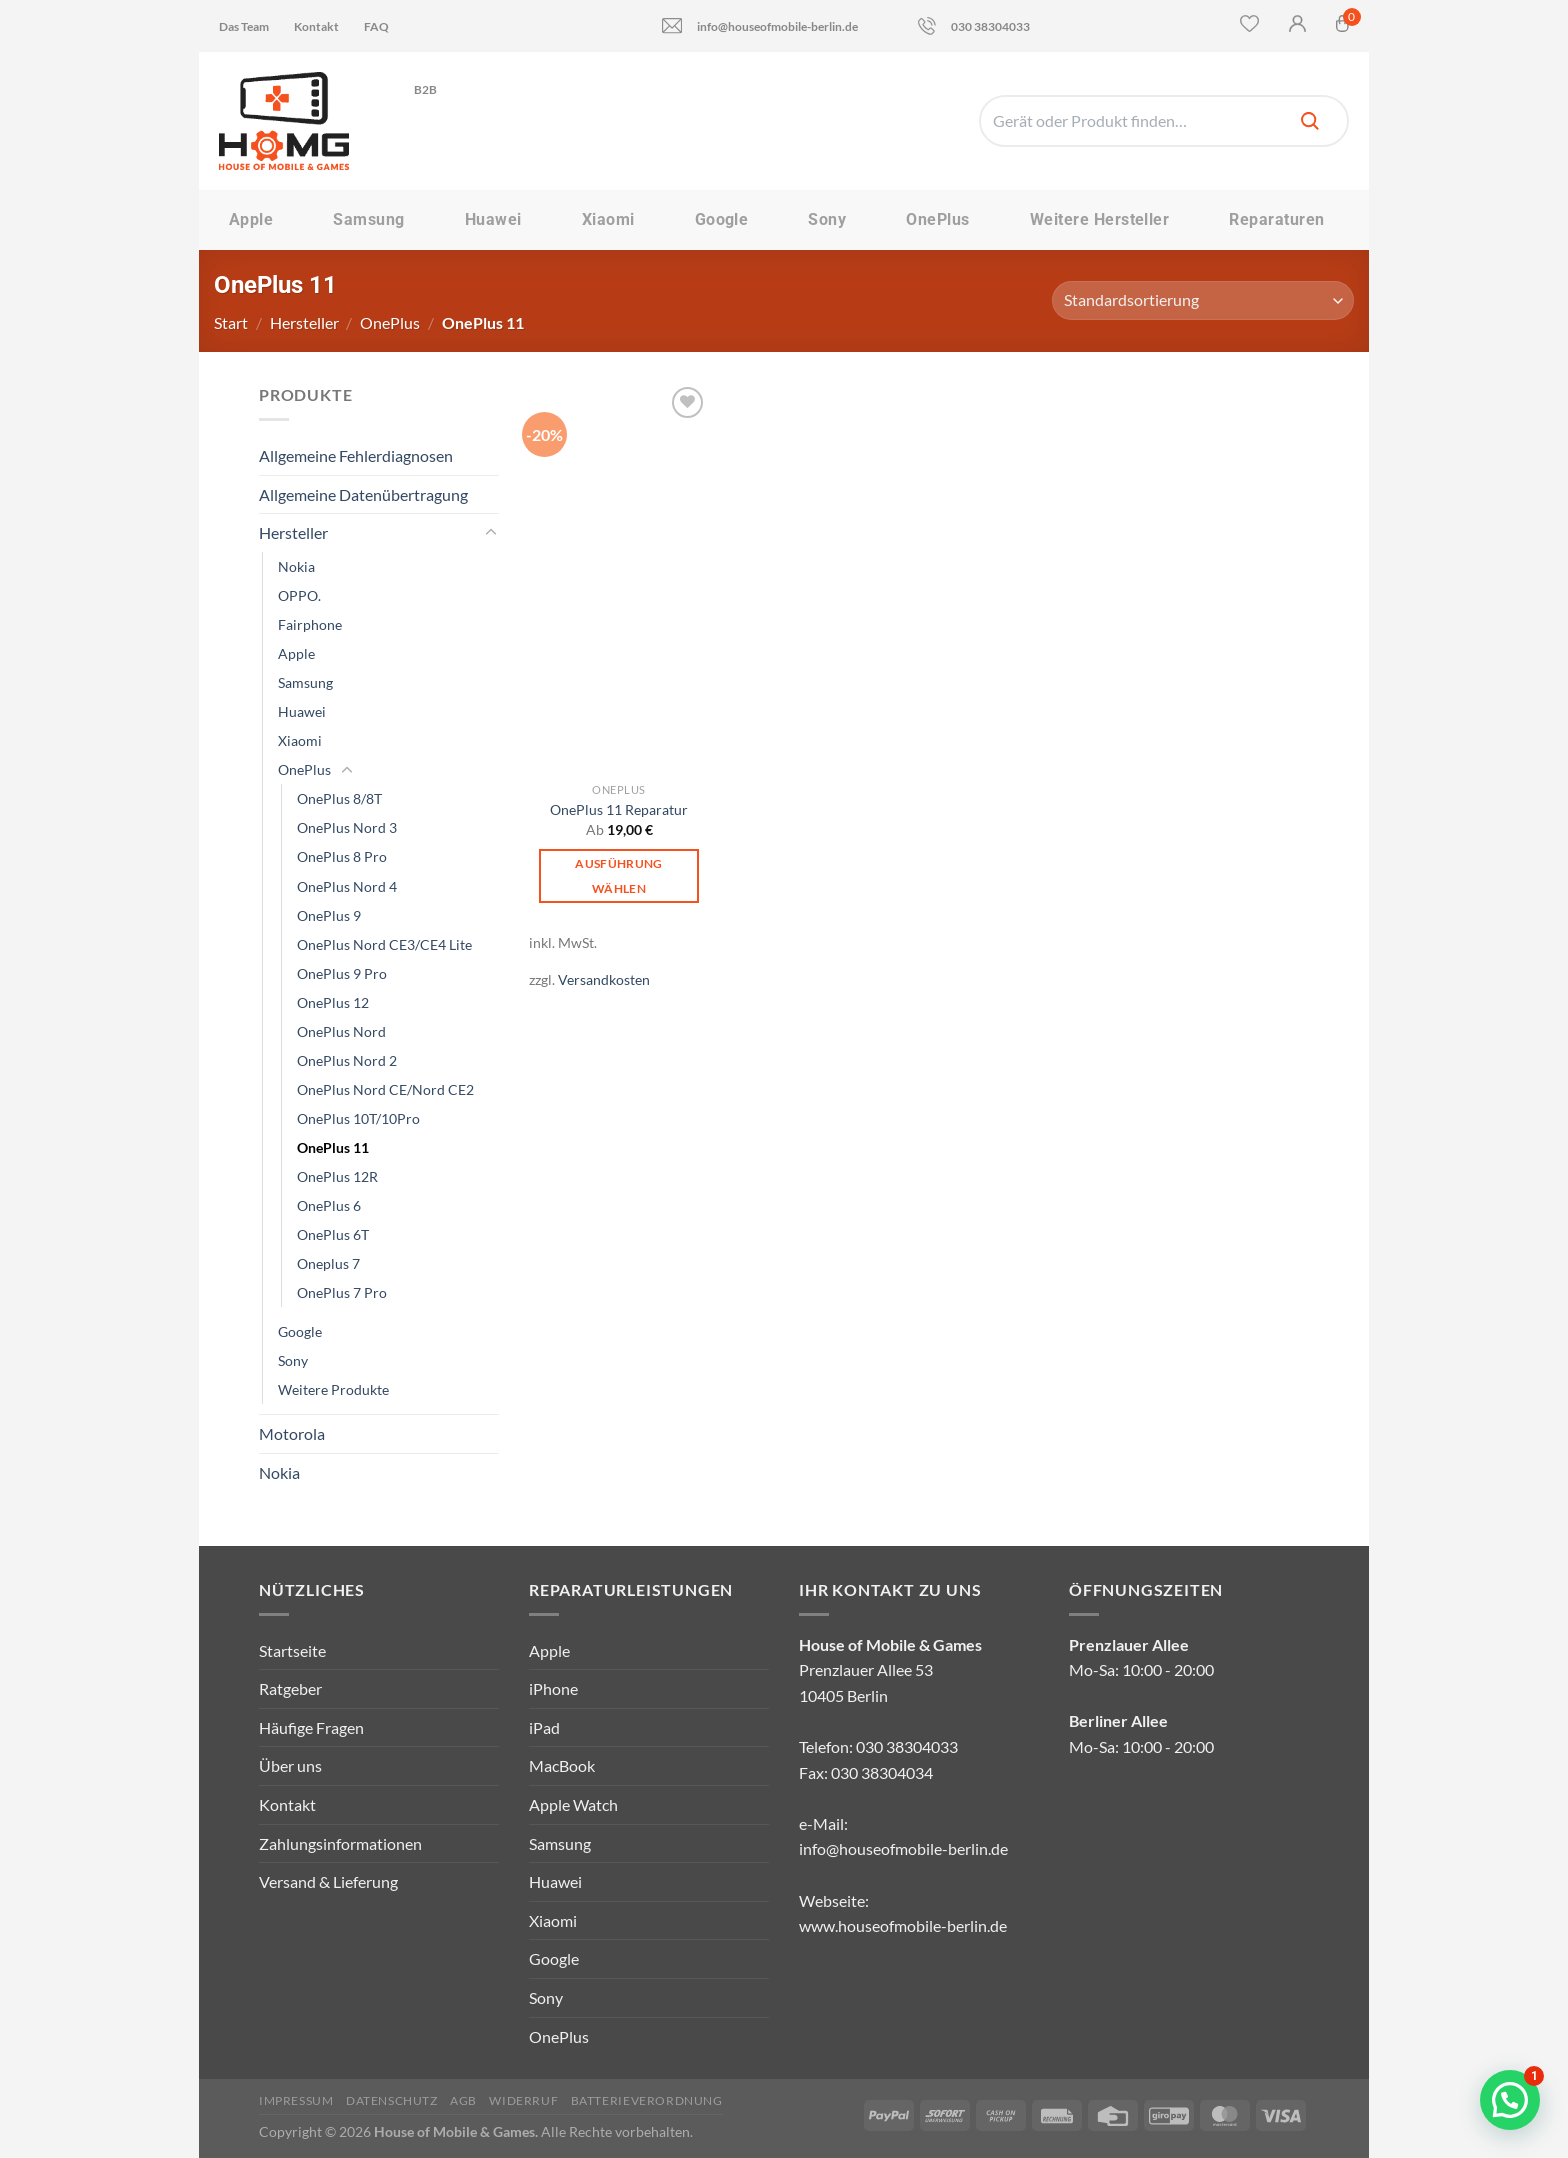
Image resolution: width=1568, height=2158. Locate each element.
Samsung (368, 219)
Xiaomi (608, 219)
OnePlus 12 (333, 1002)
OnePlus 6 (329, 1205)
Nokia (296, 566)
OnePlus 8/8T (339, 798)
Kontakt (316, 26)
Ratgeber (290, 1688)
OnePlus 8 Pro (342, 856)
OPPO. (299, 595)
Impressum (296, 2100)
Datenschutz (392, 2100)
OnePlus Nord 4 (347, 886)
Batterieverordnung (647, 2100)
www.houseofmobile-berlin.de (903, 1925)
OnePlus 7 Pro (342, 1292)
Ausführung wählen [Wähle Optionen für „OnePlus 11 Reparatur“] (618, 876)
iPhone (553, 1688)
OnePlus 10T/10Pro (358, 1118)
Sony (827, 219)
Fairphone (310, 624)
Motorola (292, 1433)
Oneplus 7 (328, 1263)
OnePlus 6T (333, 1234)
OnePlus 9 (329, 915)
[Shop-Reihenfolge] (1203, 300)
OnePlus (937, 219)
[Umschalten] (491, 533)
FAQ (376, 26)
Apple (251, 219)
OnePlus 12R (337, 1176)
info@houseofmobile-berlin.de (760, 25)
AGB (463, 2100)
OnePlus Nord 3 (347, 827)
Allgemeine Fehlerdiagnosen (356, 455)
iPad (544, 1727)
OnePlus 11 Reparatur (619, 809)
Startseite (292, 1650)
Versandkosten (604, 979)
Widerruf (523, 2100)
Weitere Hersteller (1100, 219)
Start (231, 322)
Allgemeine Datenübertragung (363, 494)
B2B (432, 89)
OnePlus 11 (333, 1147)
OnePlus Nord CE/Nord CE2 (385, 1089)
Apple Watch (573, 1804)
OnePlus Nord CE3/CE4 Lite (384, 944)
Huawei (493, 219)
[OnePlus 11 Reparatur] (619, 577)
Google (722, 219)
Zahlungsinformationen (340, 1843)
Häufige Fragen (311, 1727)
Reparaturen (1276, 219)
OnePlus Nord (341, 1031)
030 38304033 (974, 26)
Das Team (244, 26)
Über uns (290, 1765)
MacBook (562, 1765)
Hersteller (304, 322)
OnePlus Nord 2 (347, 1060)
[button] (1510, 2100)
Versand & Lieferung (328, 1881)
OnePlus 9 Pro (342, 973)
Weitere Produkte (333, 1389)
